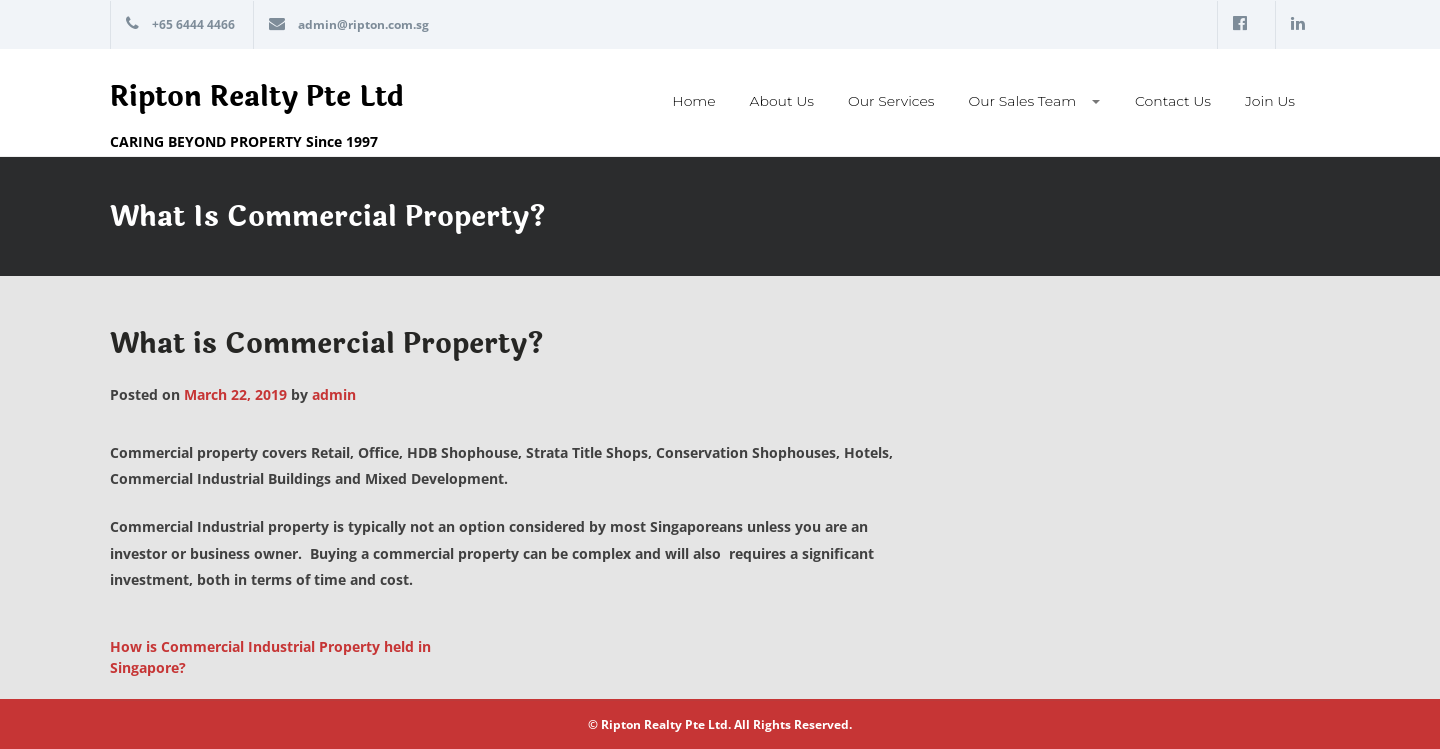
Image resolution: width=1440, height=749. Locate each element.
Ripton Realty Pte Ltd (257, 97)
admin (334, 394)
